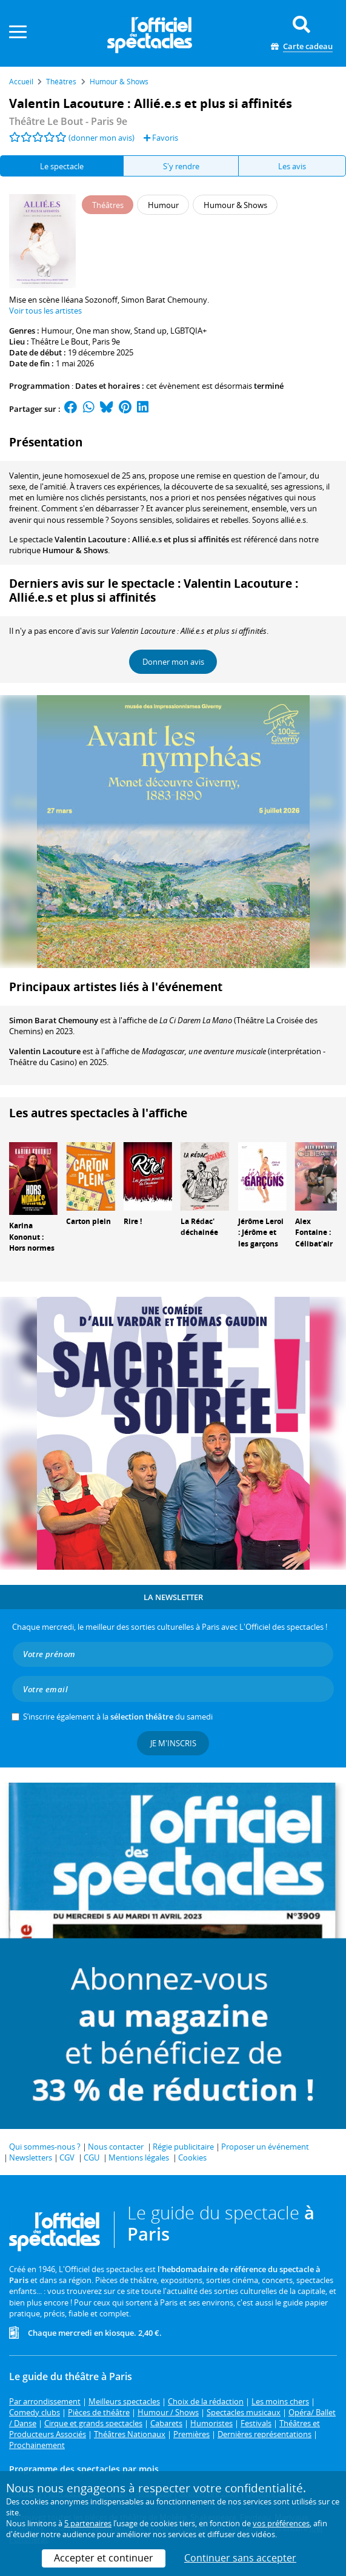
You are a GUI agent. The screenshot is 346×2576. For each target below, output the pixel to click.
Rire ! (133, 1221)
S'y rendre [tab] (181, 166)
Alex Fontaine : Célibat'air (314, 1232)
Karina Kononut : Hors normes (32, 1237)
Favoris (161, 137)
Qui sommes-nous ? (45, 2146)
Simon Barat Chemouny (53, 1020)
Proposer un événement (265, 2146)
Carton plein (88, 1221)
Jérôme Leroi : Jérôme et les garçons (261, 1232)
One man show (103, 330)
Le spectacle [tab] (62, 166)
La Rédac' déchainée (199, 1227)
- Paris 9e (68, 121)
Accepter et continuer (103, 2557)
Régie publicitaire (183, 2146)
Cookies (192, 2157)
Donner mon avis (173, 661)
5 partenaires (87, 2523)
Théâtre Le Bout (59, 341)
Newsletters (30, 2157)
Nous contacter (116, 2146)
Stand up (150, 330)
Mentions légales (138, 2157)
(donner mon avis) (101, 137)
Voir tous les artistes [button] (45, 310)
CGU (91, 2157)
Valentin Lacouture (45, 1051)
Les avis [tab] (292, 166)
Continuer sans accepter (240, 2557)
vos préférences (281, 2523)
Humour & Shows (75, 550)
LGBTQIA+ (188, 330)
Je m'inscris (173, 1743)
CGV (67, 2157)
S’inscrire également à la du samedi (118, 1716)
